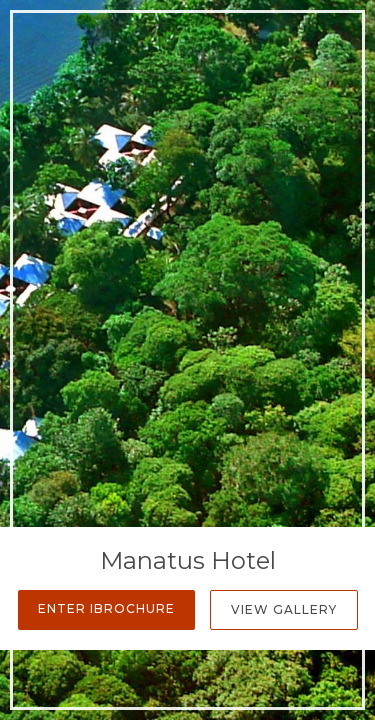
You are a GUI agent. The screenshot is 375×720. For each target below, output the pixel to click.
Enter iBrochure (106, 608)
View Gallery (284, 609)
